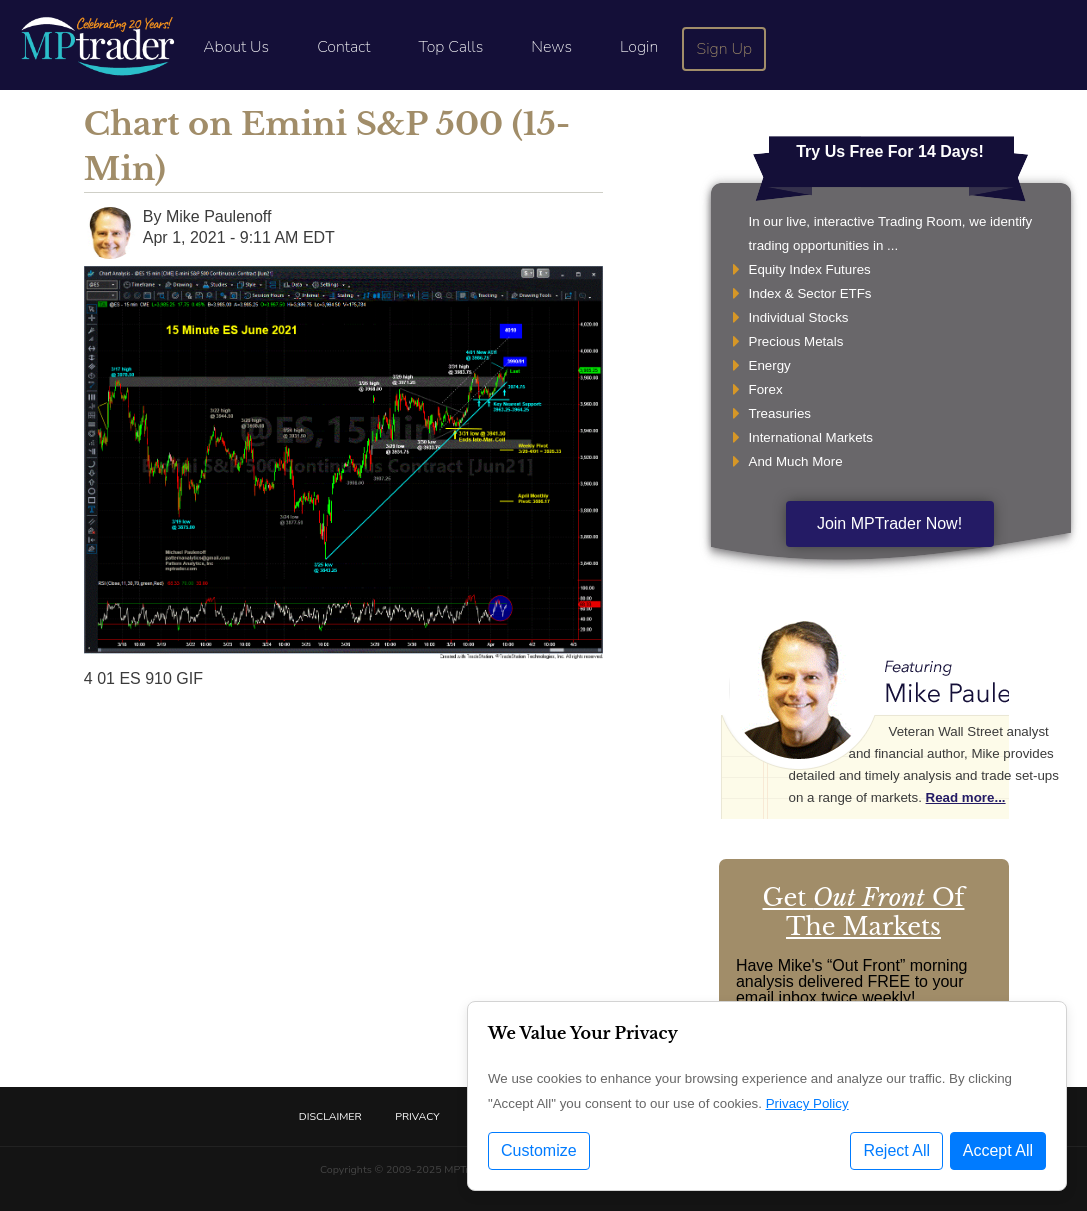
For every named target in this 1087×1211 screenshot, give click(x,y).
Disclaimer (330, 1116)
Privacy (417, 1116)
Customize (539, 1150)
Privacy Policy (807, 1103)
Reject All (896, 1150)
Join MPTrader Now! (889, 523)
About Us (236, 47)
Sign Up (725, 49)
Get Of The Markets (864, 912)
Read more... (966, 797)
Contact (343, 47)
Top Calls (450, 47)
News (551, 47)
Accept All (998, 1150)
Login (639, 47)
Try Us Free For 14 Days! (890, 151)
